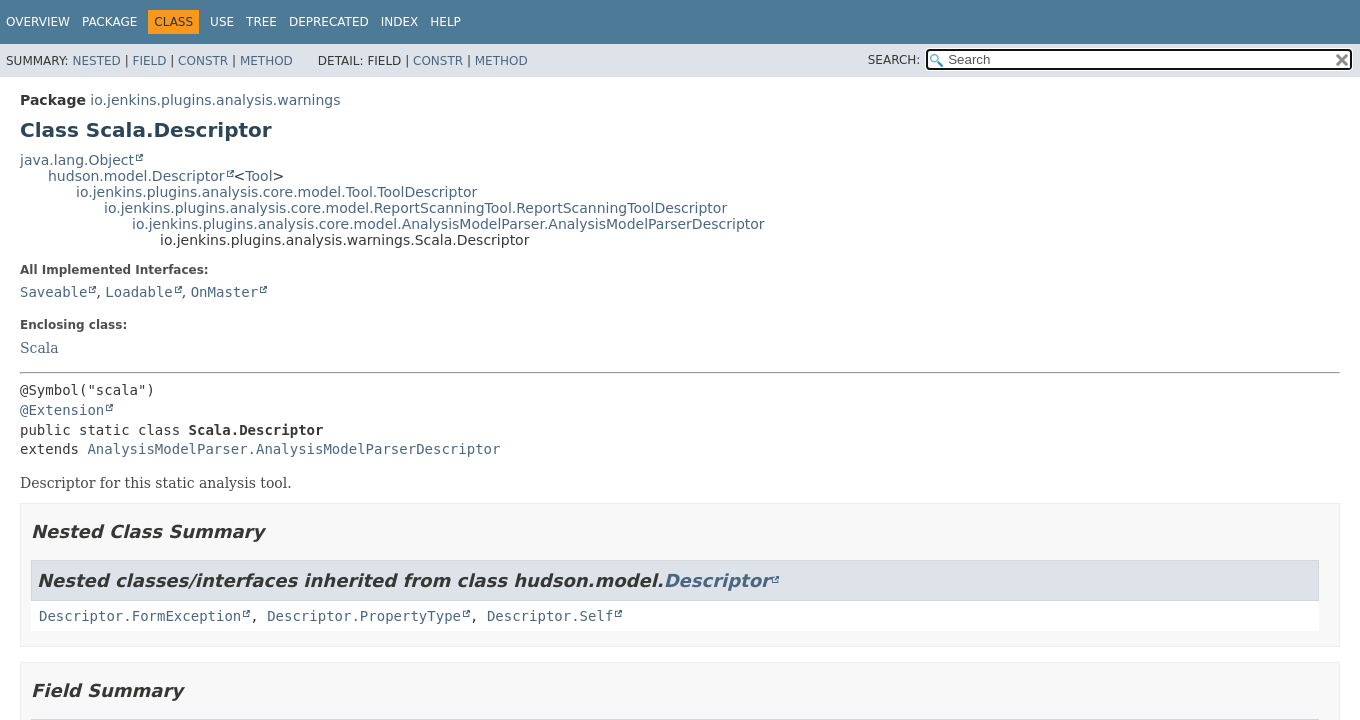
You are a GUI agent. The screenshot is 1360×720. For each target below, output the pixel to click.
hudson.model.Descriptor (136, 176)
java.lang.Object (77, 160)
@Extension (62, 410)
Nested (96, 61)
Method (266, 61)
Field (149, 61)
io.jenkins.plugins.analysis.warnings (215, 100)
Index (400, 22)
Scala (39, 348)
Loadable (138, 292)
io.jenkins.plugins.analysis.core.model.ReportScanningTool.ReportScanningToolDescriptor (415, 208)
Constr (203, 61)
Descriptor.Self (550, 616)
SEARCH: (894, 60)
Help (445, 22)
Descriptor (717, 580)
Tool (258, 176)
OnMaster (224, 292)
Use (222, 22)
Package (109, 22)
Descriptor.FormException (140, 616)
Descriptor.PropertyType (364, 616)
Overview (38, 22)
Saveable (53, 292)
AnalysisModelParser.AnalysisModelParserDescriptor (293, 449)
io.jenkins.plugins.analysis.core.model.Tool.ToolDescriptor (276, 192)
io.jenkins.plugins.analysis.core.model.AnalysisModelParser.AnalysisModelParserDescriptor (448, 224)
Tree (261, 22)
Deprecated (329, 22)
